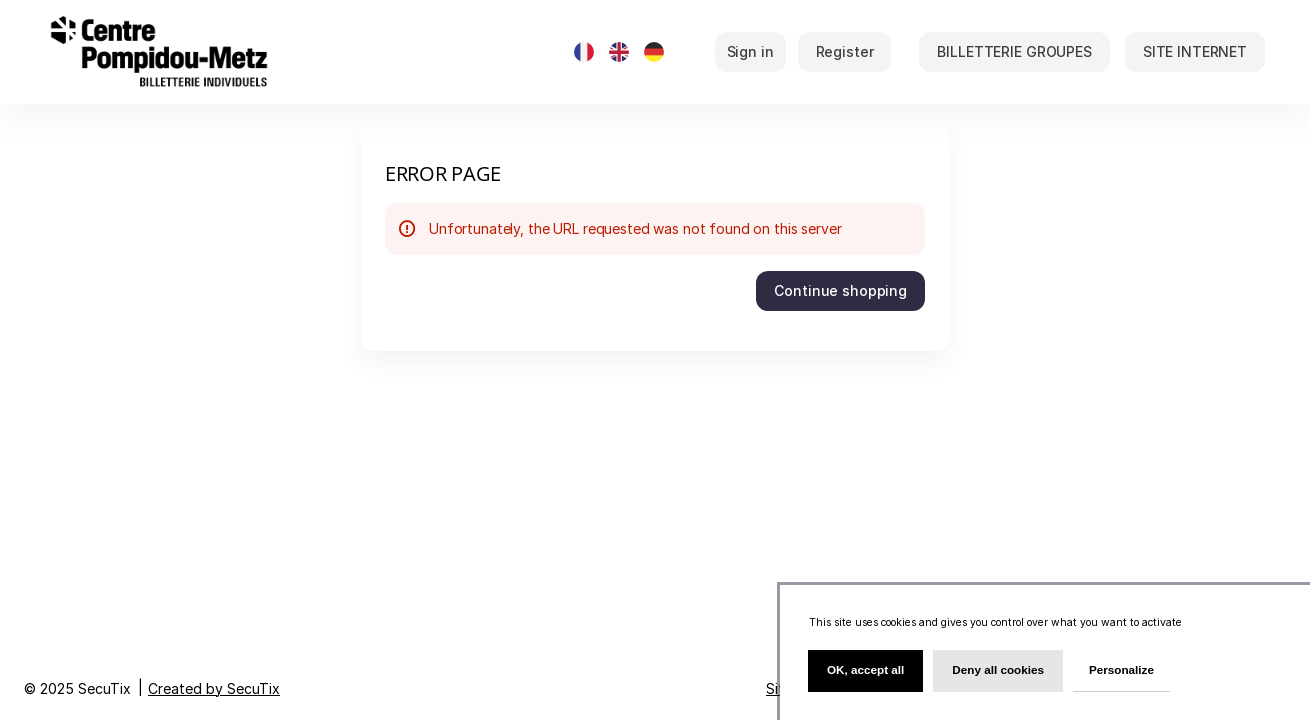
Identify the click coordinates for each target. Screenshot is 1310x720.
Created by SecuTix (214, 688)
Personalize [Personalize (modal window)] (1121, 669)
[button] (1014, 52)
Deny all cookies (998, 669)
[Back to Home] (245, 52)
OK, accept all (865, 669)
